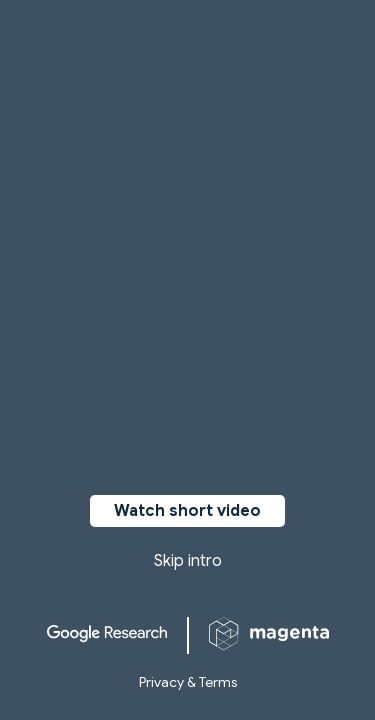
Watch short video (187, 511)
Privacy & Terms (188, 682)
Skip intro (188, 561)
